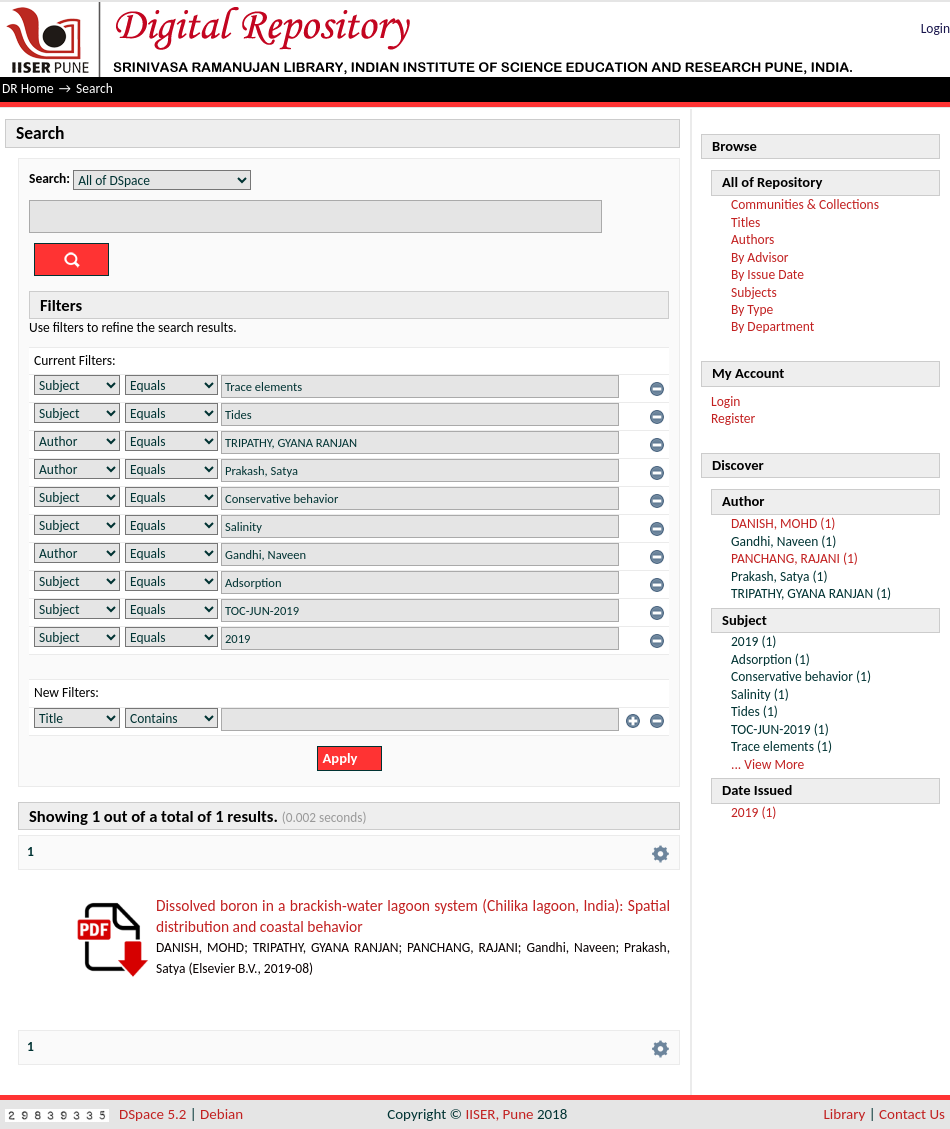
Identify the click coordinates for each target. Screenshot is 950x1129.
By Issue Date (767, 274)
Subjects (754, 292)
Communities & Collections (805, 204)
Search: (49, 178)
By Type (752, 309)
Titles (745, 222)
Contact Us (912, 1114)
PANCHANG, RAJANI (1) (794, 558)
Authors (752, 239)
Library (845, 1114)
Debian (221, 1114)
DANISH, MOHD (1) (783, 523)
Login (935, 28)
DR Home (28, 88)
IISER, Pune (499, 1114)
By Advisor (760, 257)
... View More (767, 764)
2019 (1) (753, 812)
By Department (772, 326)
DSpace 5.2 (154, 1114)
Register (733, 418)
